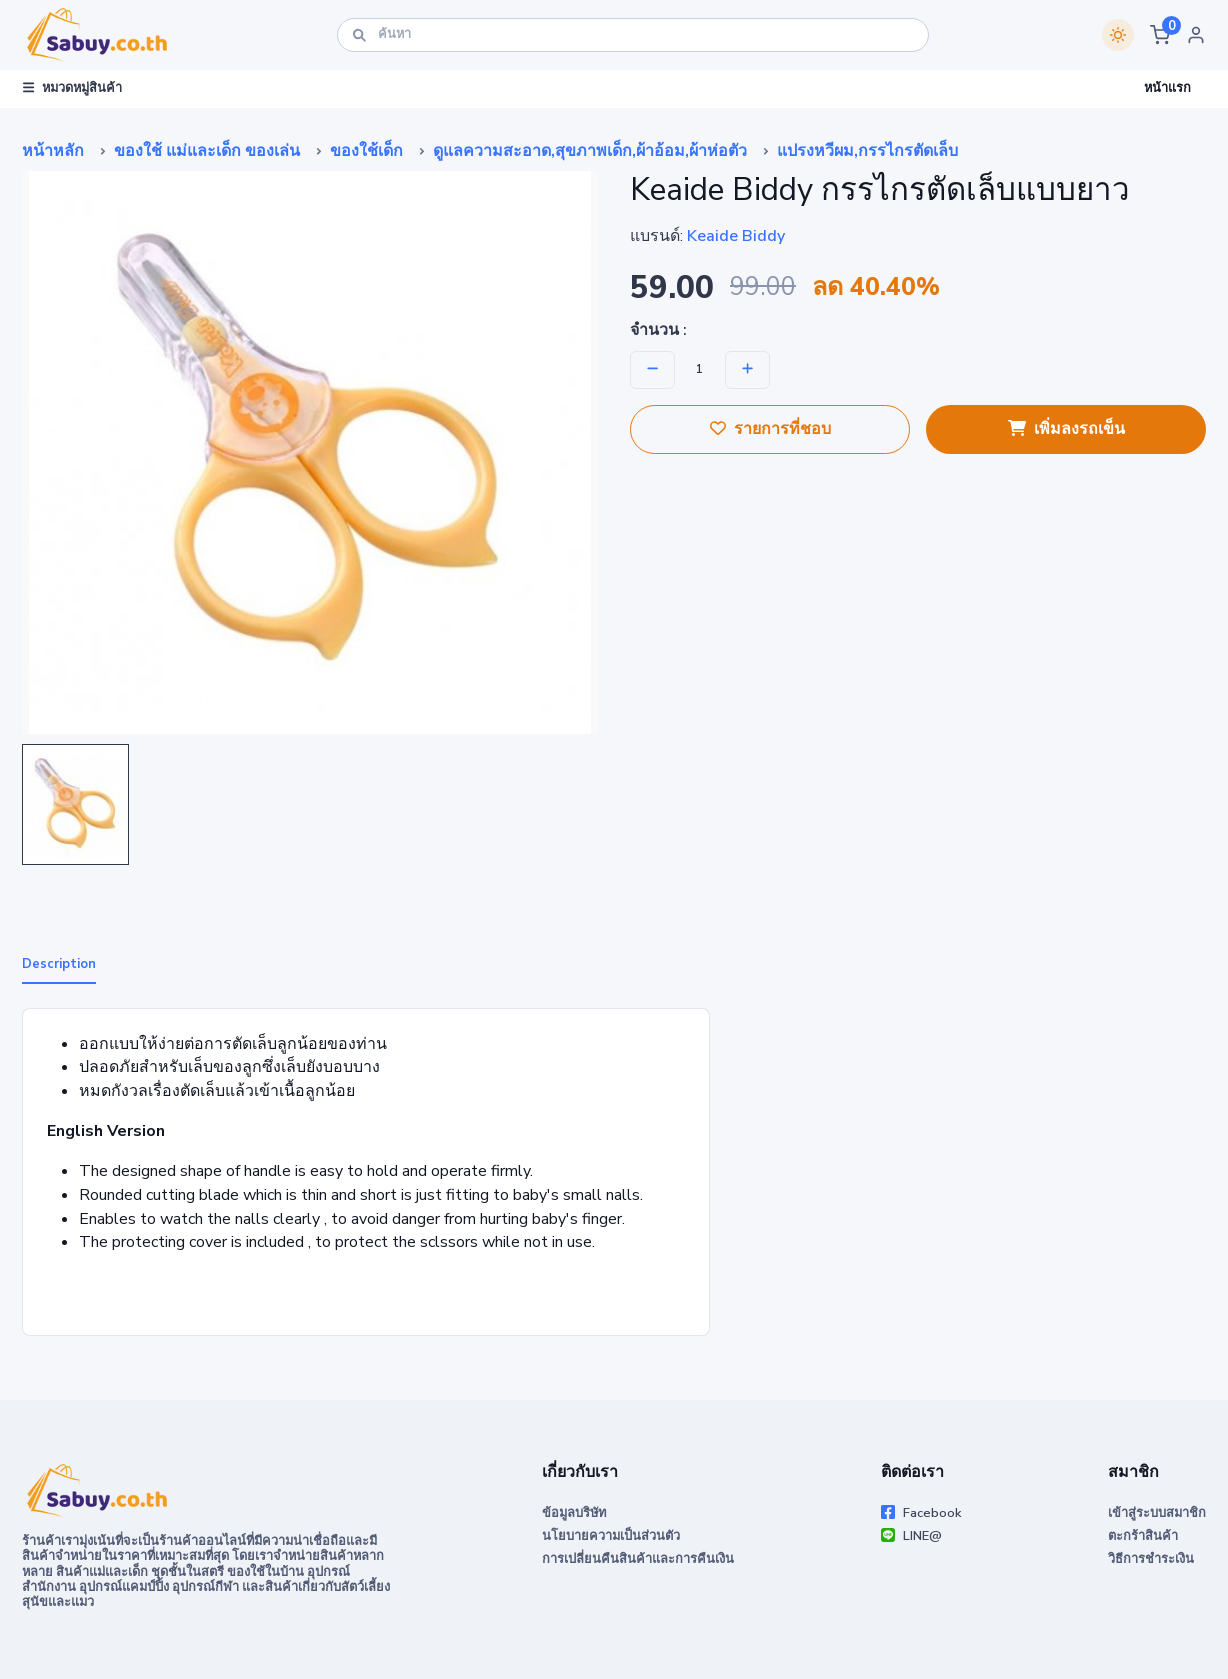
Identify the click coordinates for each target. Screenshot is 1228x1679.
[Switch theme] (1118, 35)
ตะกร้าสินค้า (1143, 1536)
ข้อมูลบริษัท (574, 1513)
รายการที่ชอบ (770, 429)
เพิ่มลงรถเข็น (1066, 429)
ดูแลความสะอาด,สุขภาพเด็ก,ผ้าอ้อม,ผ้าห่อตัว (590, 151)
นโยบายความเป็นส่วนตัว (611, 1536)
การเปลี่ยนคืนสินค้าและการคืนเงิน (638, 1559)
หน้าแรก (1167, 88)
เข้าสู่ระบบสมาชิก (1157, 1513)
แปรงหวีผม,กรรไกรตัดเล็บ (867, 151)
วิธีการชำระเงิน (1151, 1559)
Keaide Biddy (736, 236)
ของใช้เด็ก (366, 151)
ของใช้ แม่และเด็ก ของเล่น (207, 151)
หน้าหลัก (53, 151)
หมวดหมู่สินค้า (72, 88)
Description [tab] (59, 964)
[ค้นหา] (633, 34)
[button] (1160, 35)
